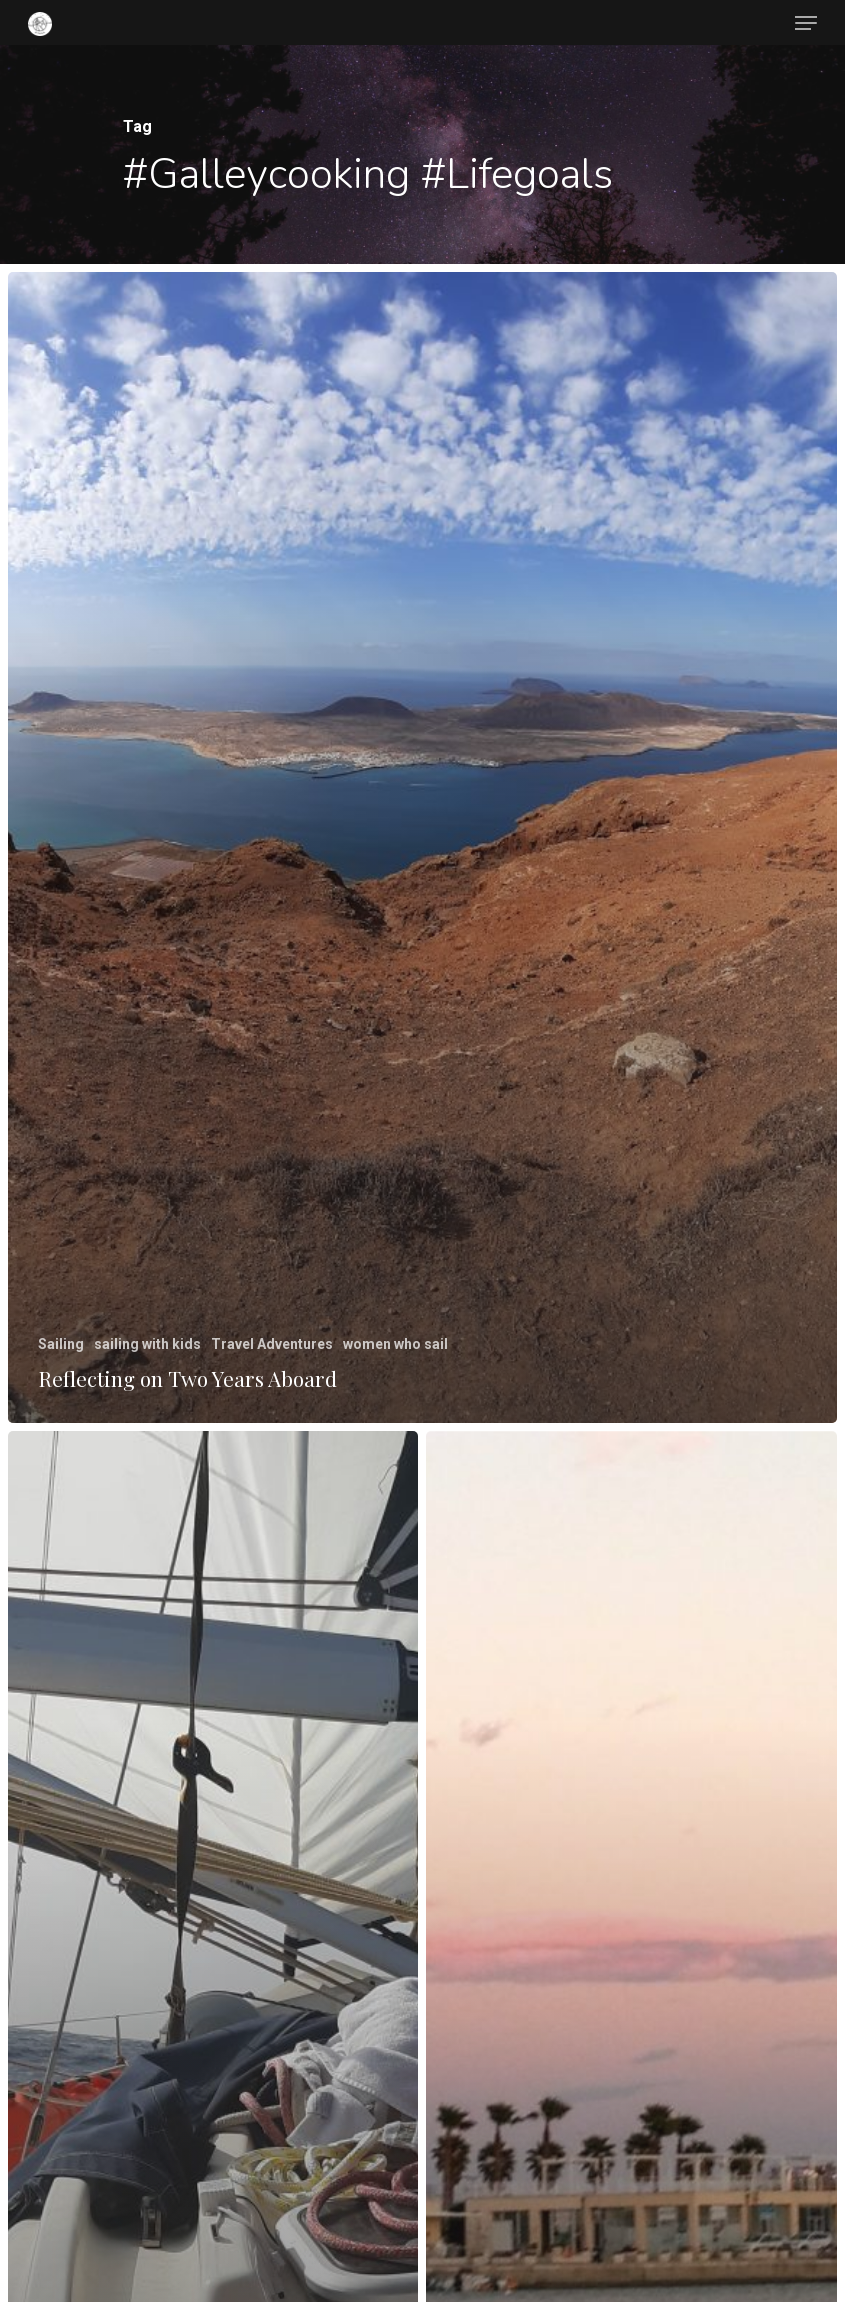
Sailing (60, 1344)
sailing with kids (146, 1344)
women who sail (394, 1344)
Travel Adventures (271, 1344)
